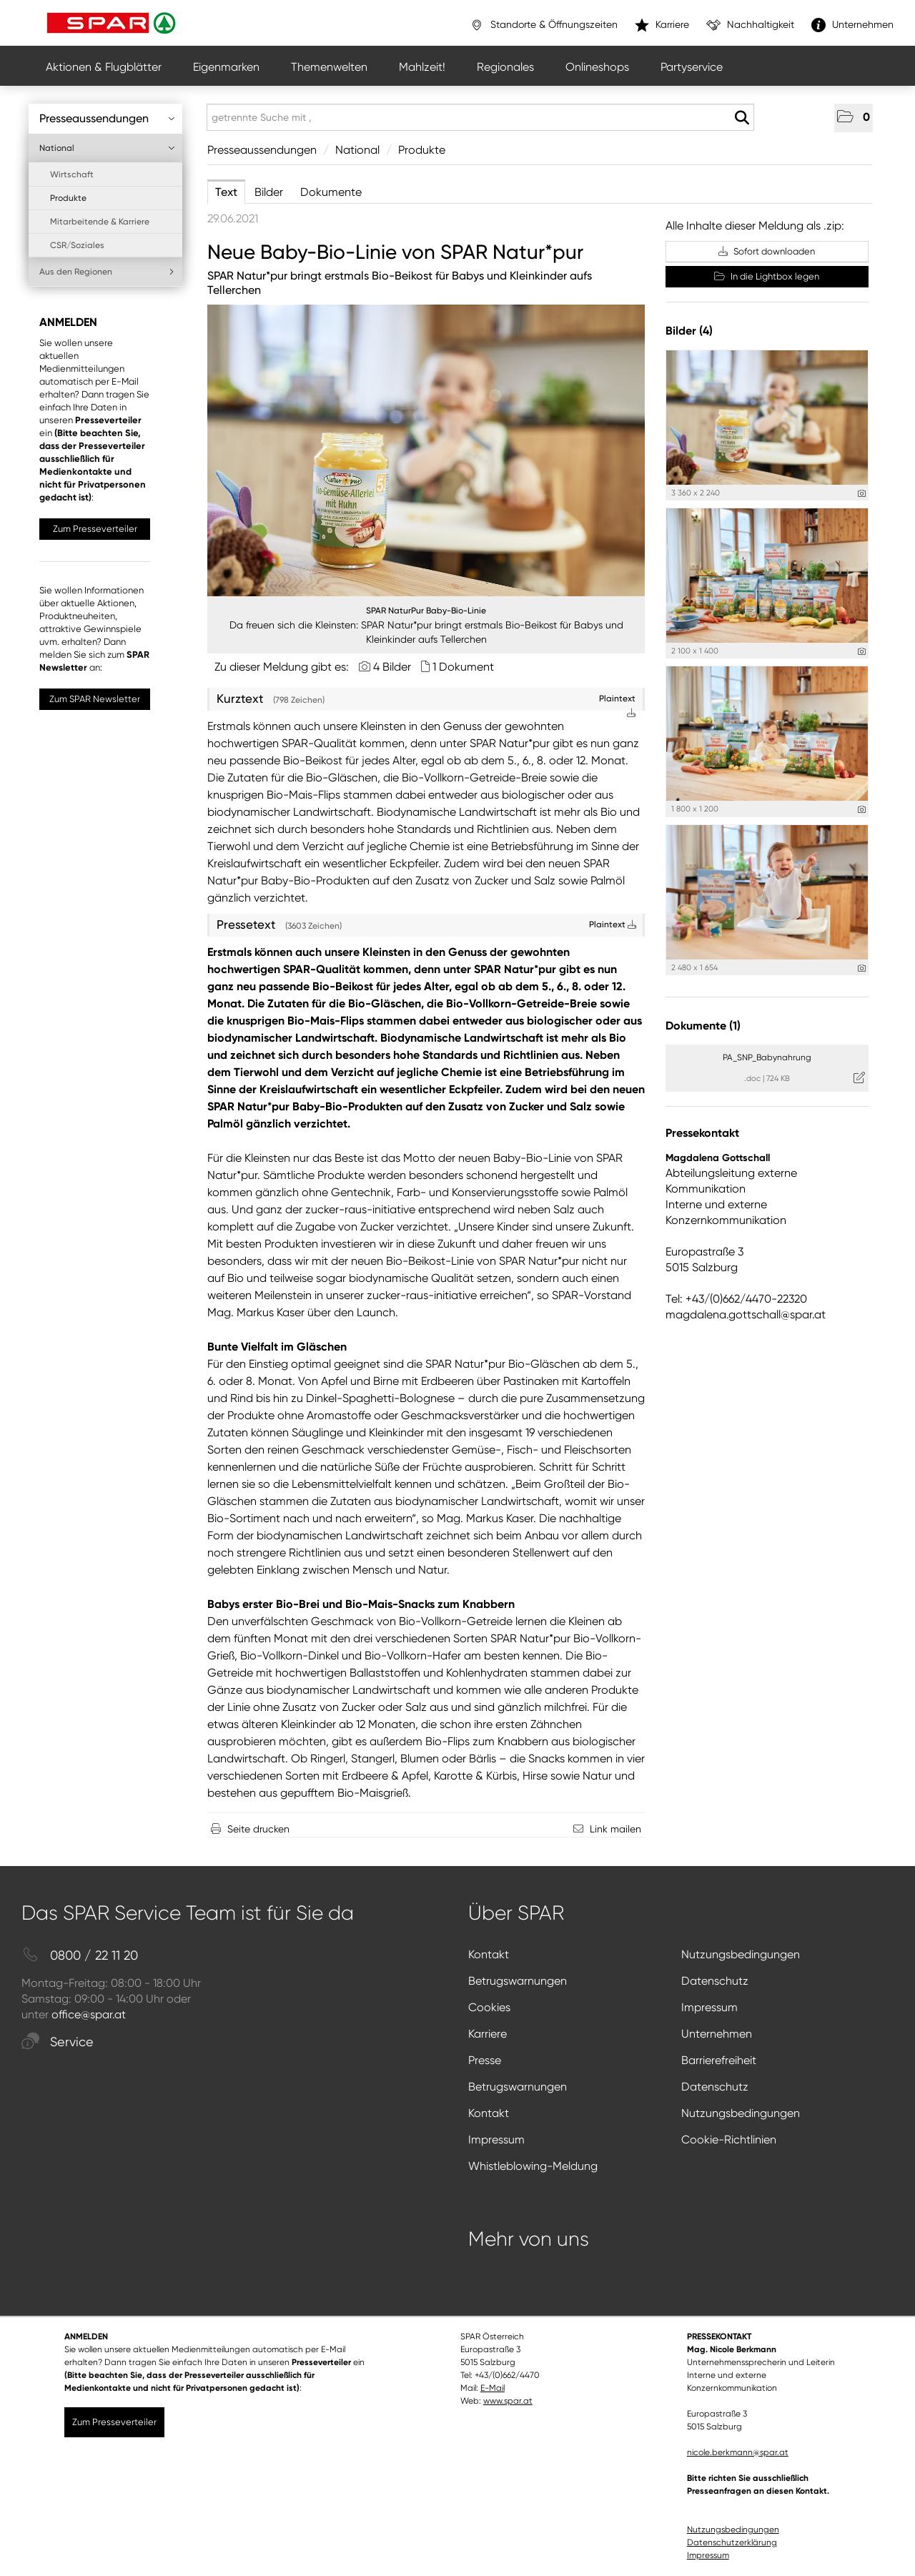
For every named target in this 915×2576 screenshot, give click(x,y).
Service (57, 2042)
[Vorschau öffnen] (426, 450)
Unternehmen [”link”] (852, 25)
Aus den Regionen (107, 272)
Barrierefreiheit (718, 2060)
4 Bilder (392, 666)
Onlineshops (597, 67)
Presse (484, 2060)
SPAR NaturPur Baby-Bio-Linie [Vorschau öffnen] (426, 611)
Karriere (487, 2033)
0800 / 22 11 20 (79, 1956)
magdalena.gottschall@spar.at (746, 1314)
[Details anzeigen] (862, 493)
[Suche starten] (741, 118)
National (107, 148)
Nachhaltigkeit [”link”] (750, 25)
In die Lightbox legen (766, 276)
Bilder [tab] (268, 192)
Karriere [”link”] (662, 25)
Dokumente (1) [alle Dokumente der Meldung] (703, 1025)
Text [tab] (226, 192)
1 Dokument (463, 666)
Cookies (489, 2007)
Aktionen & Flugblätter (104, 67)
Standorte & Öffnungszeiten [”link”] (544, 25)
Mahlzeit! (422, 67)
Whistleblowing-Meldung (533, 2166)
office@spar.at (88, 2014)
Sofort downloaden (766, 251)
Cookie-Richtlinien (728, 2139)
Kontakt (488, 1954)
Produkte (68, 198)
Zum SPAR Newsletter (94, 699)
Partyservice (692, 67)
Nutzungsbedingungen (740, 1954)
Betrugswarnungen (517, 1981)
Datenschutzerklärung (732, 2542)
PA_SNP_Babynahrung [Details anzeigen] (767, 1057)
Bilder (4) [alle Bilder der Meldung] (689, 330)
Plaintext (612, 924)
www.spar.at (508, 2401)
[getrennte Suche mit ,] (480, 117)
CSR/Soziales (77, 245)
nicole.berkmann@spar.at (737, 2452)
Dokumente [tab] (331, 192)
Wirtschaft (72, 174)
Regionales (505, 67)
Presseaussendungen (107, 118)
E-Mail (492, 2388)
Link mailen (615, 1829)
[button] (853, 118)
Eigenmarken (226, 67)
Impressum (709, 2007)
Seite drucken (258, 1829)
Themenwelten (329, 67)
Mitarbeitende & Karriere (99, 222)
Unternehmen (716, 2033)
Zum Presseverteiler (95, 528)
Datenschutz (714, 1981)
